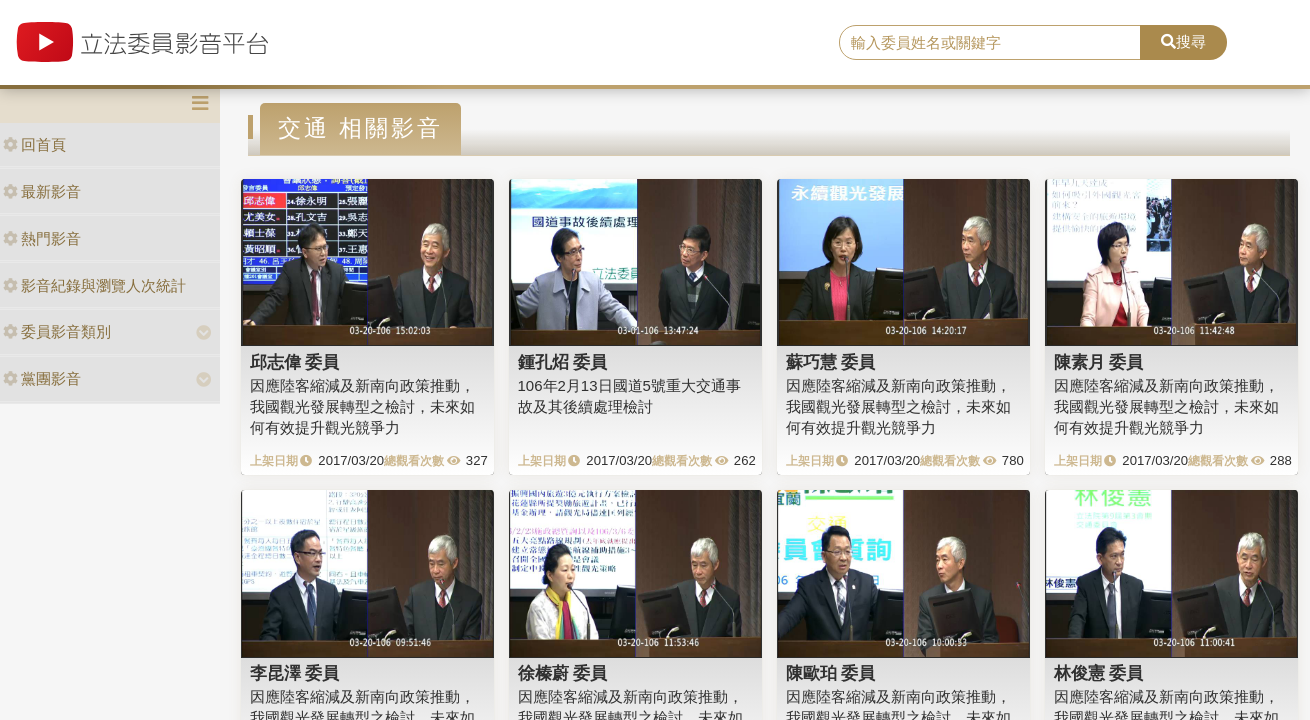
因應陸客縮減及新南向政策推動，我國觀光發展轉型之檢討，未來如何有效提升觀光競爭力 (362, 407)
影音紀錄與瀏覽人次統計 (94, 285)
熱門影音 (42, 238)
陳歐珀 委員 (831, 673)
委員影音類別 (57, 331)
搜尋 (1183, 41)
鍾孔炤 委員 (563, 362)
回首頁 (34, 144)
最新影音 (42, 191)
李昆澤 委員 (295, 673)
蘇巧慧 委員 (831, 362)
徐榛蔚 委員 (563, 673)
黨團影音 (42, 378)
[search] (990, 43)
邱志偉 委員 (295, 362)
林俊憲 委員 (1099, 673)
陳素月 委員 (1099, 362)
